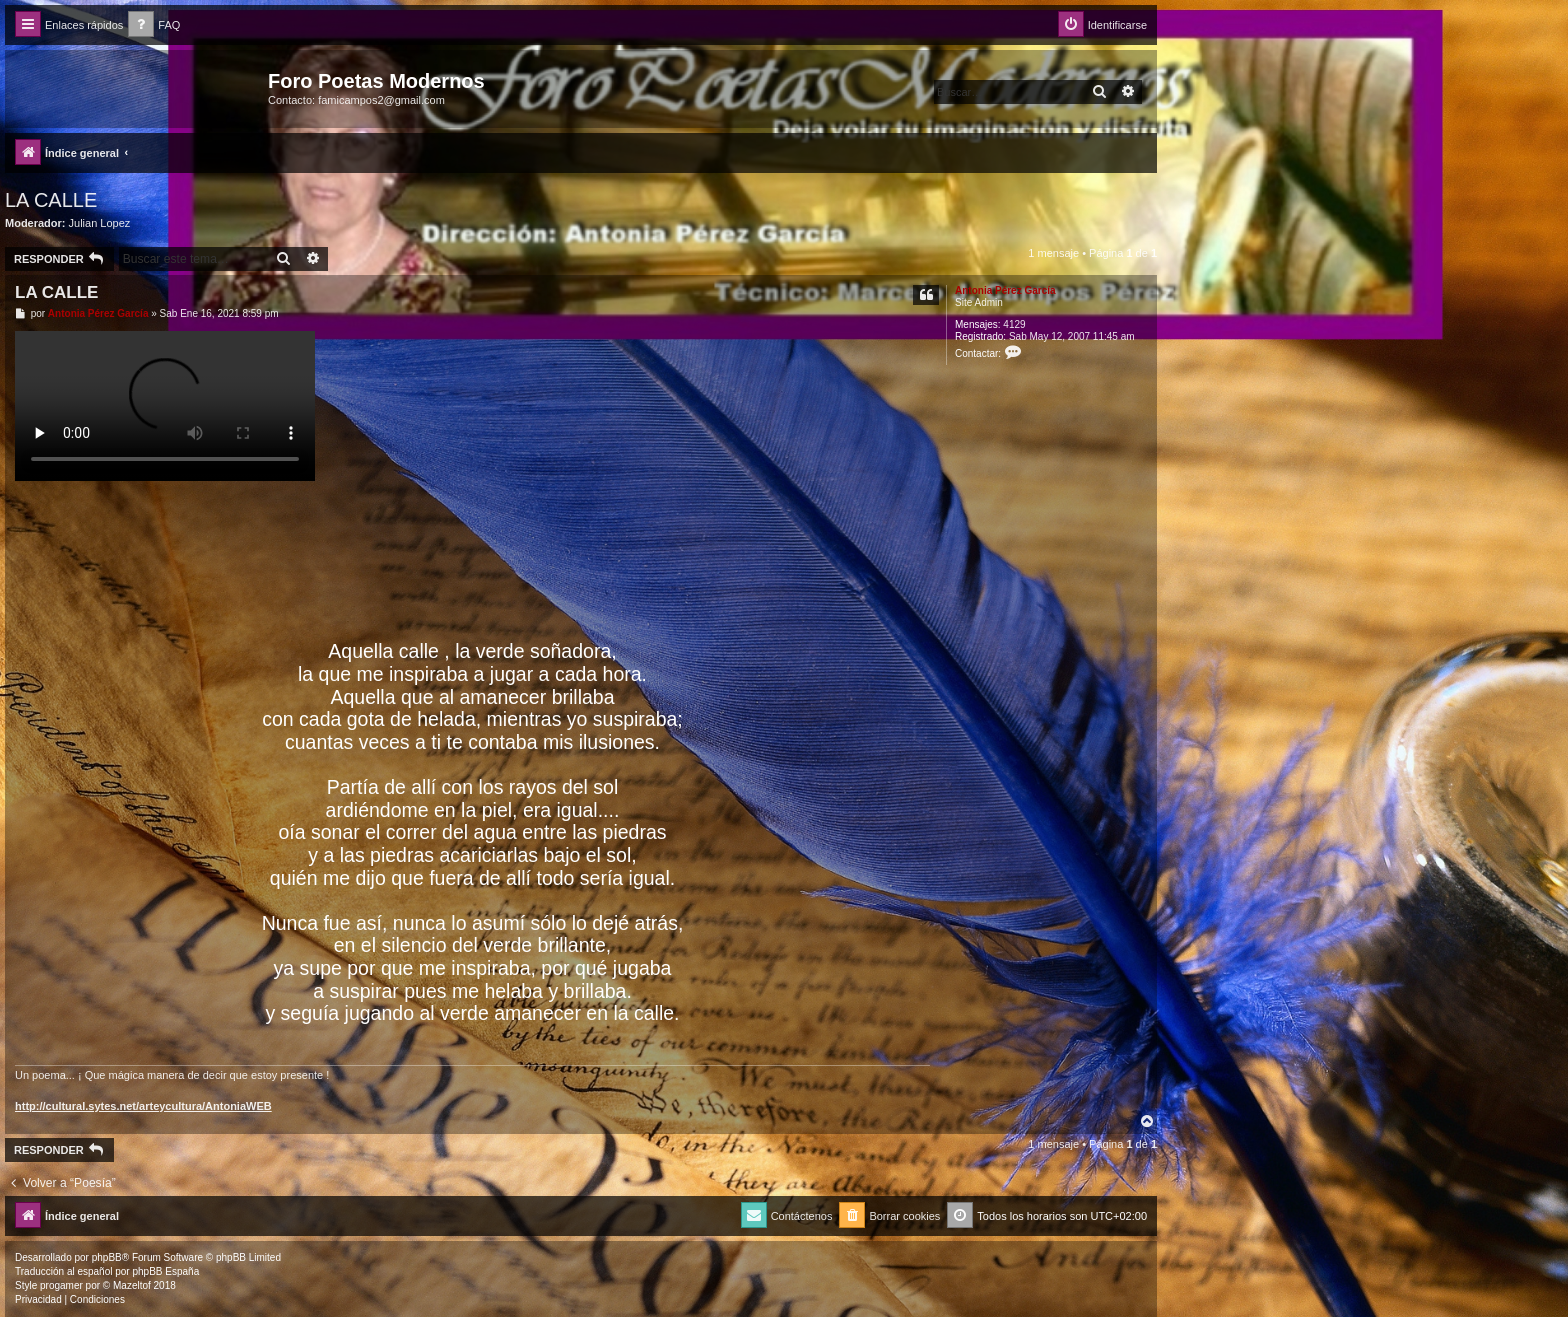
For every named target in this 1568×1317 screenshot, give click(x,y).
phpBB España (165, 1271)
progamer (61, 1285)
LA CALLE (51, 200)
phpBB (107, 1257)
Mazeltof (132, 1285)
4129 (1014, 324)
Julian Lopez (100, 223)
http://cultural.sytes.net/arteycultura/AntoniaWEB (143, 1106)
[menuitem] (154, 25)
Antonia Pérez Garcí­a (1005, 290)
